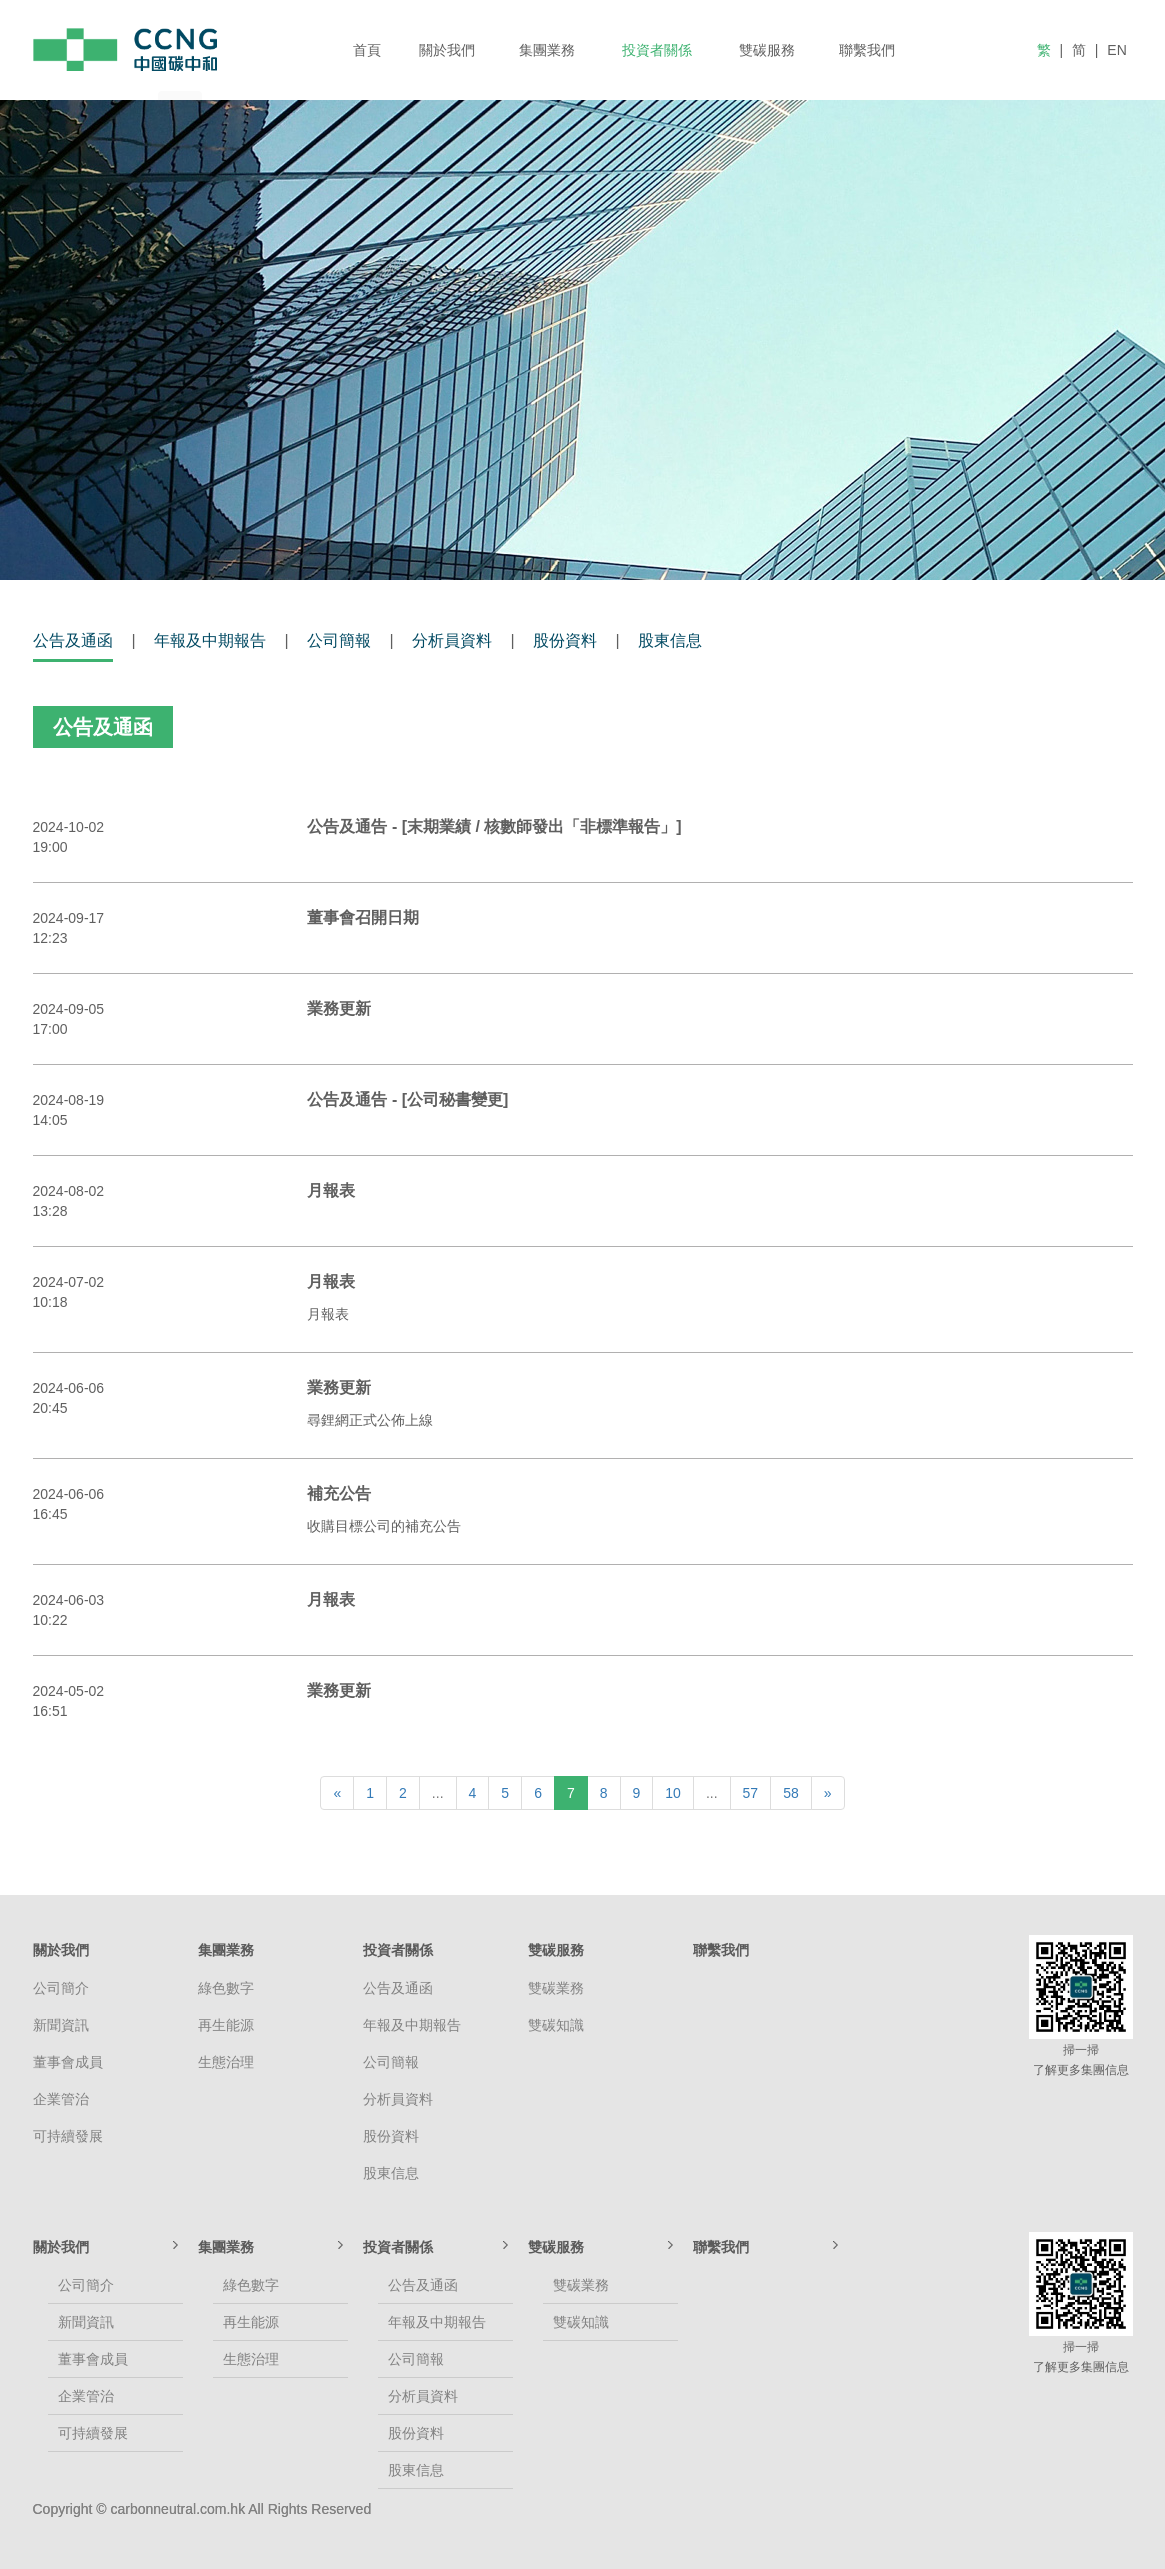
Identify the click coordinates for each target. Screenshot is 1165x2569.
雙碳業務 (556, 1988)
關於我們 (447, 50)
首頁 (367, 50)
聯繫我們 (867, 50)
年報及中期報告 (210, 640)
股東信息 (670, 640)
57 (751, 1793)
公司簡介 (61, 1988)
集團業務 (547, 50)
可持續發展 (68, 2136)
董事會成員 (68, 2062)
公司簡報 (339, 640)
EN (1116, 50)
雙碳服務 (767, 50)
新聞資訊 (61, 2025)
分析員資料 (452, 640)
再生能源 (226, 2025)
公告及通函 (73, 640)
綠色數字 (226, 1988)
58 (791, 1793)
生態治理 (226, 2062)
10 (673, 1793)
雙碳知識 (556, 2025)
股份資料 (565, 640)
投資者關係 (657, 50)
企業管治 (61, 2099)
